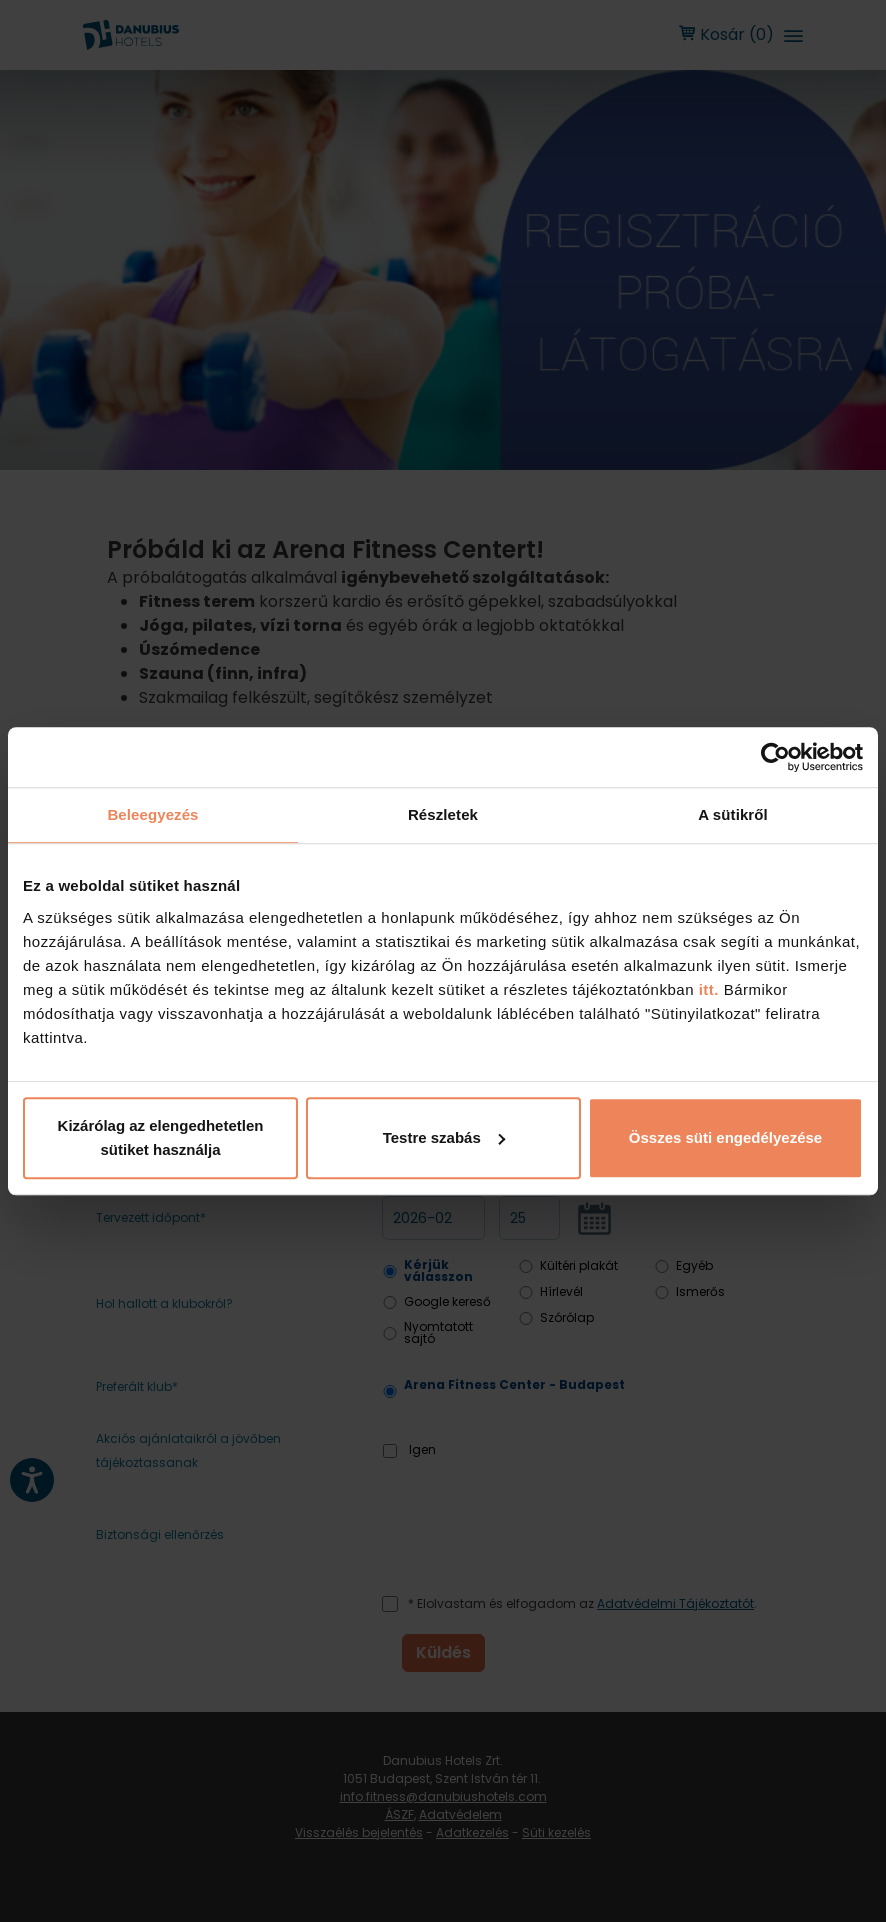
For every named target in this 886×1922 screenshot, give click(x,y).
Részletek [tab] (443, 814)
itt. (706, 989)
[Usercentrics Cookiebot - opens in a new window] (775, 757)
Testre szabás (444, 1137)
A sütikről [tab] (733, 814)
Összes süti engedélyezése (725, 1137)
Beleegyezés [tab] (152, 814)
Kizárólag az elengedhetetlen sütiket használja (161, 1137)
